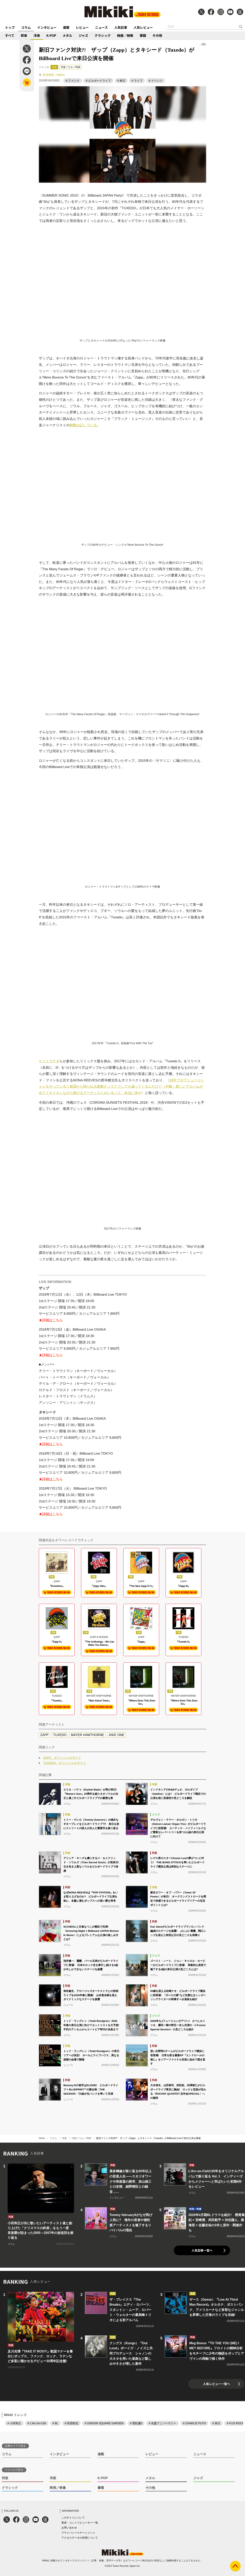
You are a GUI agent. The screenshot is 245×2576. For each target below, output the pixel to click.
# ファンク (72, 80)
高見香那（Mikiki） (55, 74)
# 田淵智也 (71, 2423)
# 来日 (121, 80)
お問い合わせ (69, 2527)
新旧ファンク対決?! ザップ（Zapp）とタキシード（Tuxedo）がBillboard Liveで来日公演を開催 (148, 2138)
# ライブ (137, 80)
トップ (10, 27)
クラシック (103, 35)
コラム (26, 27)
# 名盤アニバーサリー (162, 2423)
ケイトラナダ (49, 1061)
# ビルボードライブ (98, 80)
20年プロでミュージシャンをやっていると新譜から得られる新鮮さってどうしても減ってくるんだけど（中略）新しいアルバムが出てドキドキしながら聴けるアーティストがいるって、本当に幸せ (121, 1086)
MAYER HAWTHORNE (87, 1735)
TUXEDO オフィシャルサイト (64, 1763)
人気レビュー (143, 27)
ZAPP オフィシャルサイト (62, 1757)
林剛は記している (83, 425)
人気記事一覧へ (202, 2250)
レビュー (82, 27)
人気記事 (120, 27)
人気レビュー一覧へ (216, 2384)
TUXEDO (60, 1735)
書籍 (143, 35)
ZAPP (44, 1735)
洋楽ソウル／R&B (70, 67)
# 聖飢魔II (136, 2423)
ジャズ (83, 35)
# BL (55, 2423)
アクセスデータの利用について (79, 2537)
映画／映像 (125, 35)
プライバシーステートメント (78, 2532)
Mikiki (42, 2138)
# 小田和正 (14, 2423)
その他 (157, 35)
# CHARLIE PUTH (194, 2423)
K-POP (51, 35)
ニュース (101, 27)
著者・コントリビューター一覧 (79, 2522)
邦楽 (24, 35)
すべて (9, 35)
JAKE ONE (116, 1735)
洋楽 (37, 35)
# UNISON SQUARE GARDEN (104, 2423)
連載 (66, 27)
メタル (67, 35)
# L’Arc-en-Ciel (37, 2423)
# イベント (156, 80)
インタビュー (47, 27)
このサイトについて (73, 2517)
